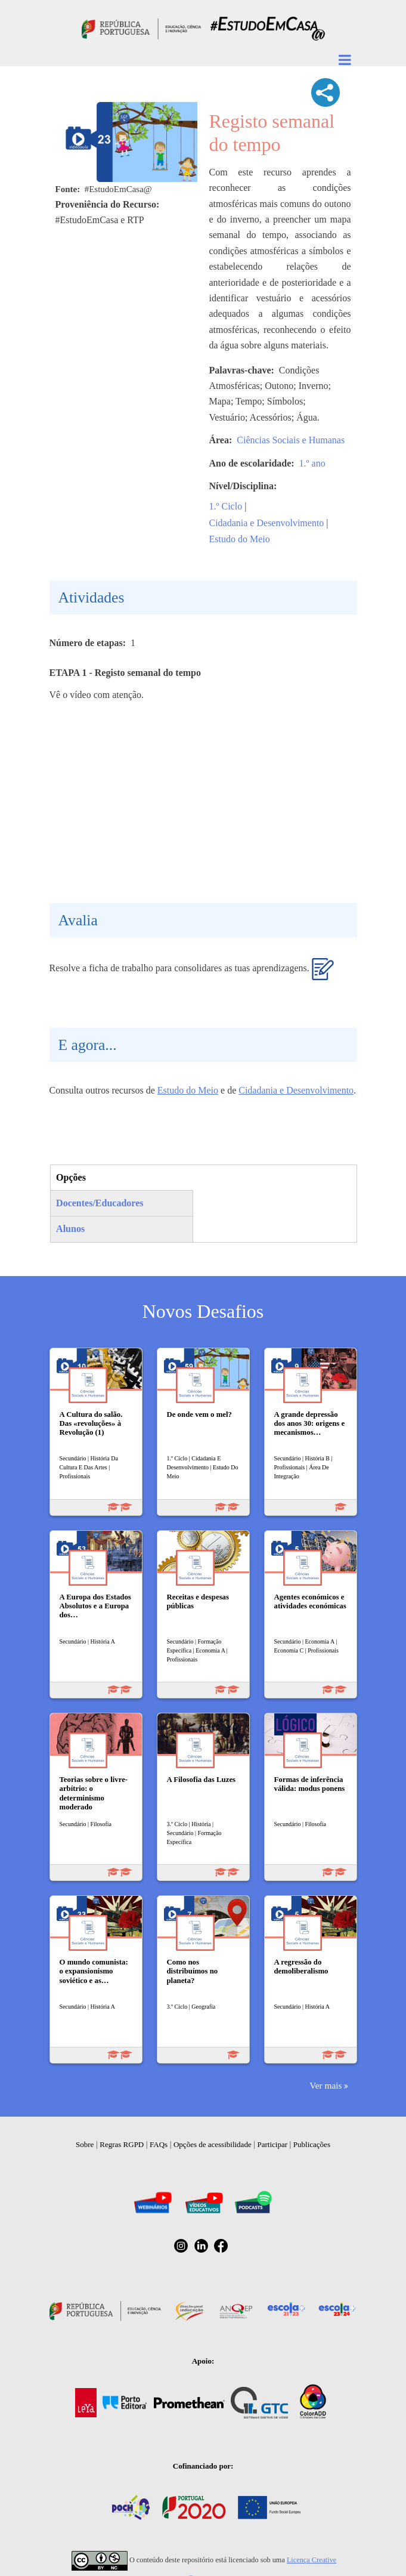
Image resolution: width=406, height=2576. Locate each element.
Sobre (85, 2144)
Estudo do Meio (239, 539)
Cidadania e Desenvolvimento (266, 523)
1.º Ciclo (226, 506)
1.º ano (312, 463)
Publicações (311, 2144)
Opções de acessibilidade (212, 2144)
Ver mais (325, 2085)
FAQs (159, 2144)
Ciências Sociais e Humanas (291, 440)
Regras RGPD (122, 2144)
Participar (272, 2144)
